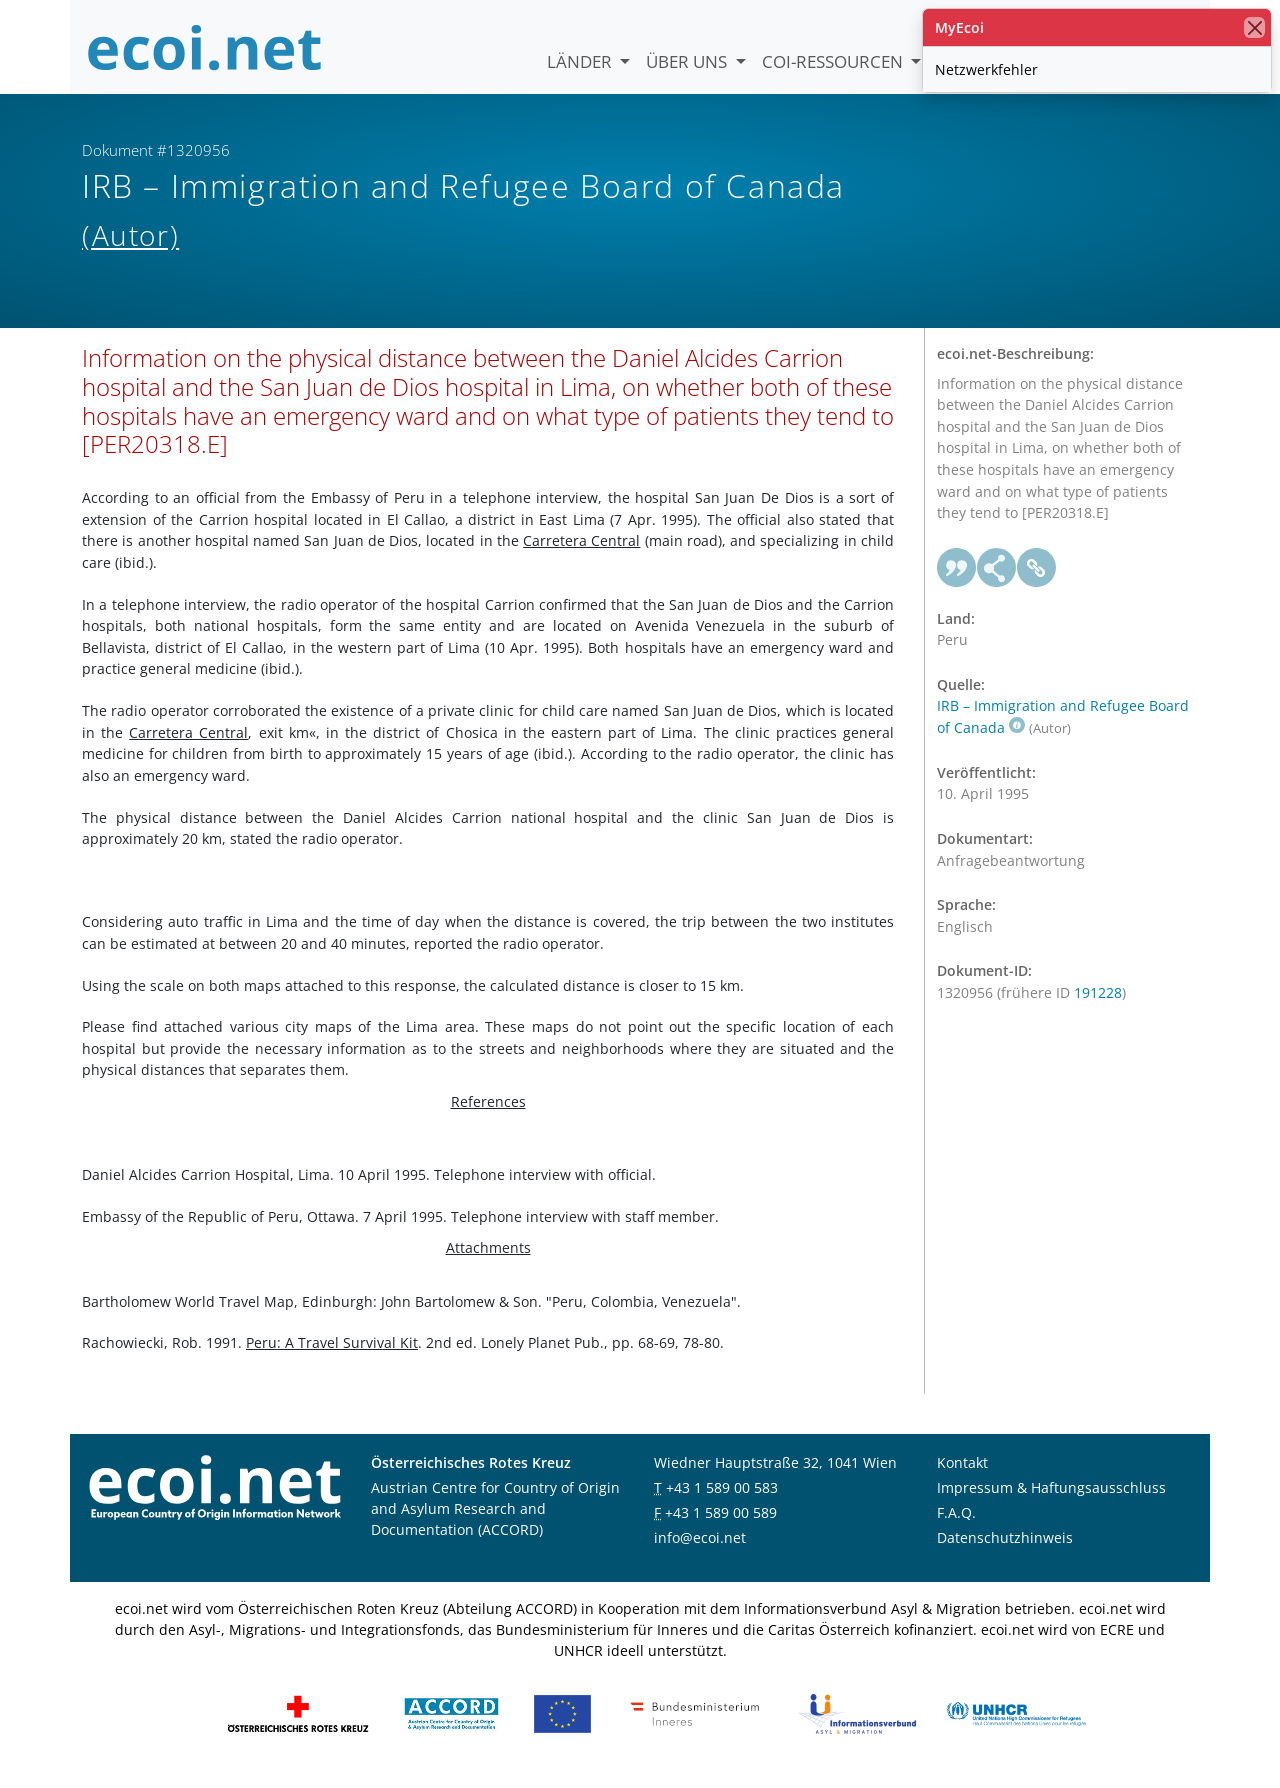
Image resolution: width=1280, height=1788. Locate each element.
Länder (581, 61)
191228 (1098, 1003)
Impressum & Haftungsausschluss (1051, 1498)
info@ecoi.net (700, 1548)
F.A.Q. (956, 1523)
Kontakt (962, 1473)
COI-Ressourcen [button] (834, 61)
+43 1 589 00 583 (722, 1498)
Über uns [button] (688, 61)
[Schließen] (1254, 27)
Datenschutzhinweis (1005, 1548)
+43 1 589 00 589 (721, 1523)
